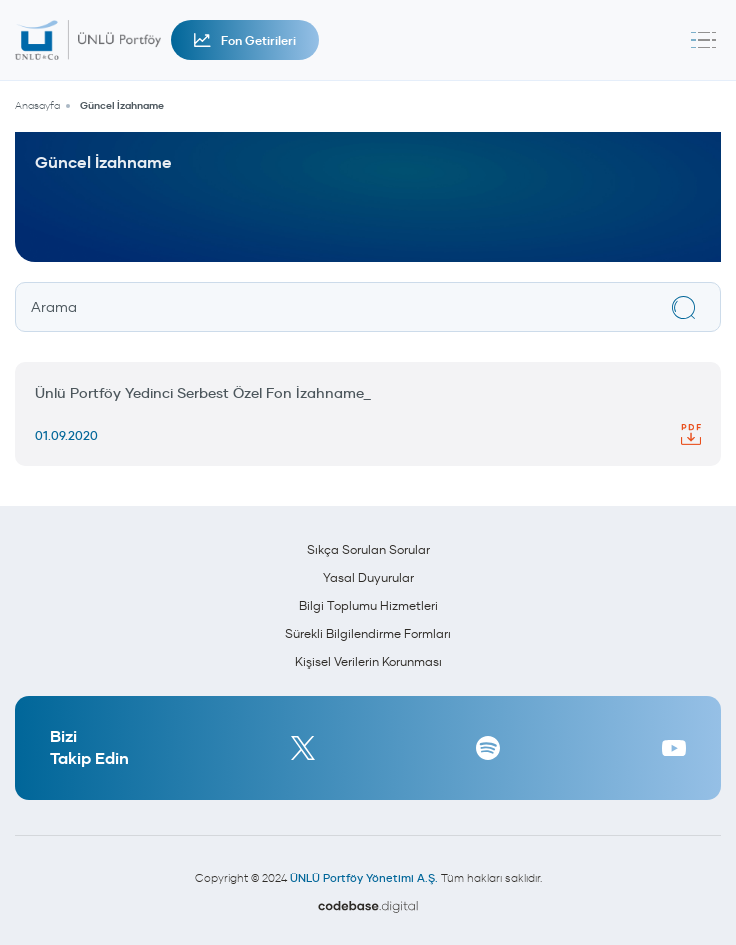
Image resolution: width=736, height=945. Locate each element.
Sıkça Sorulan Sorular (368, 549)
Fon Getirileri (245, 40)
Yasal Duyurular (368, 577)
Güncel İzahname (122, 105)
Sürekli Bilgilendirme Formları (368, 633)
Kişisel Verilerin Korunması (368, 661)
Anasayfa (37, 105)
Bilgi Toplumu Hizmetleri (368, 605)
